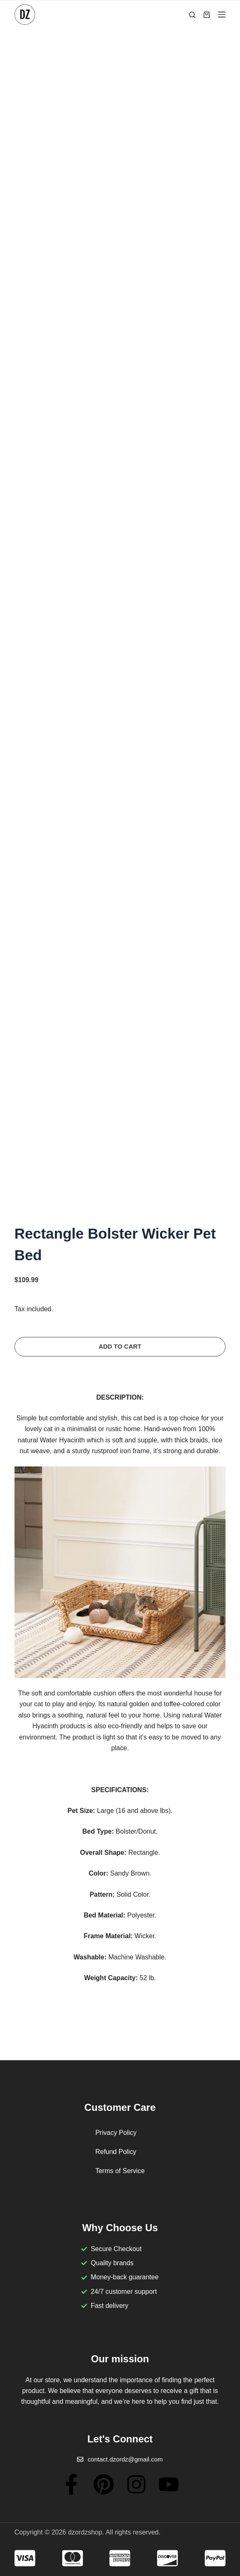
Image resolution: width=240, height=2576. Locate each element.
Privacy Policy (116, 2132)
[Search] (192, 15)
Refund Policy (115, 2151)
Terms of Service (120, 2170)
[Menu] (221, 14)
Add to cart (120, 1346)
